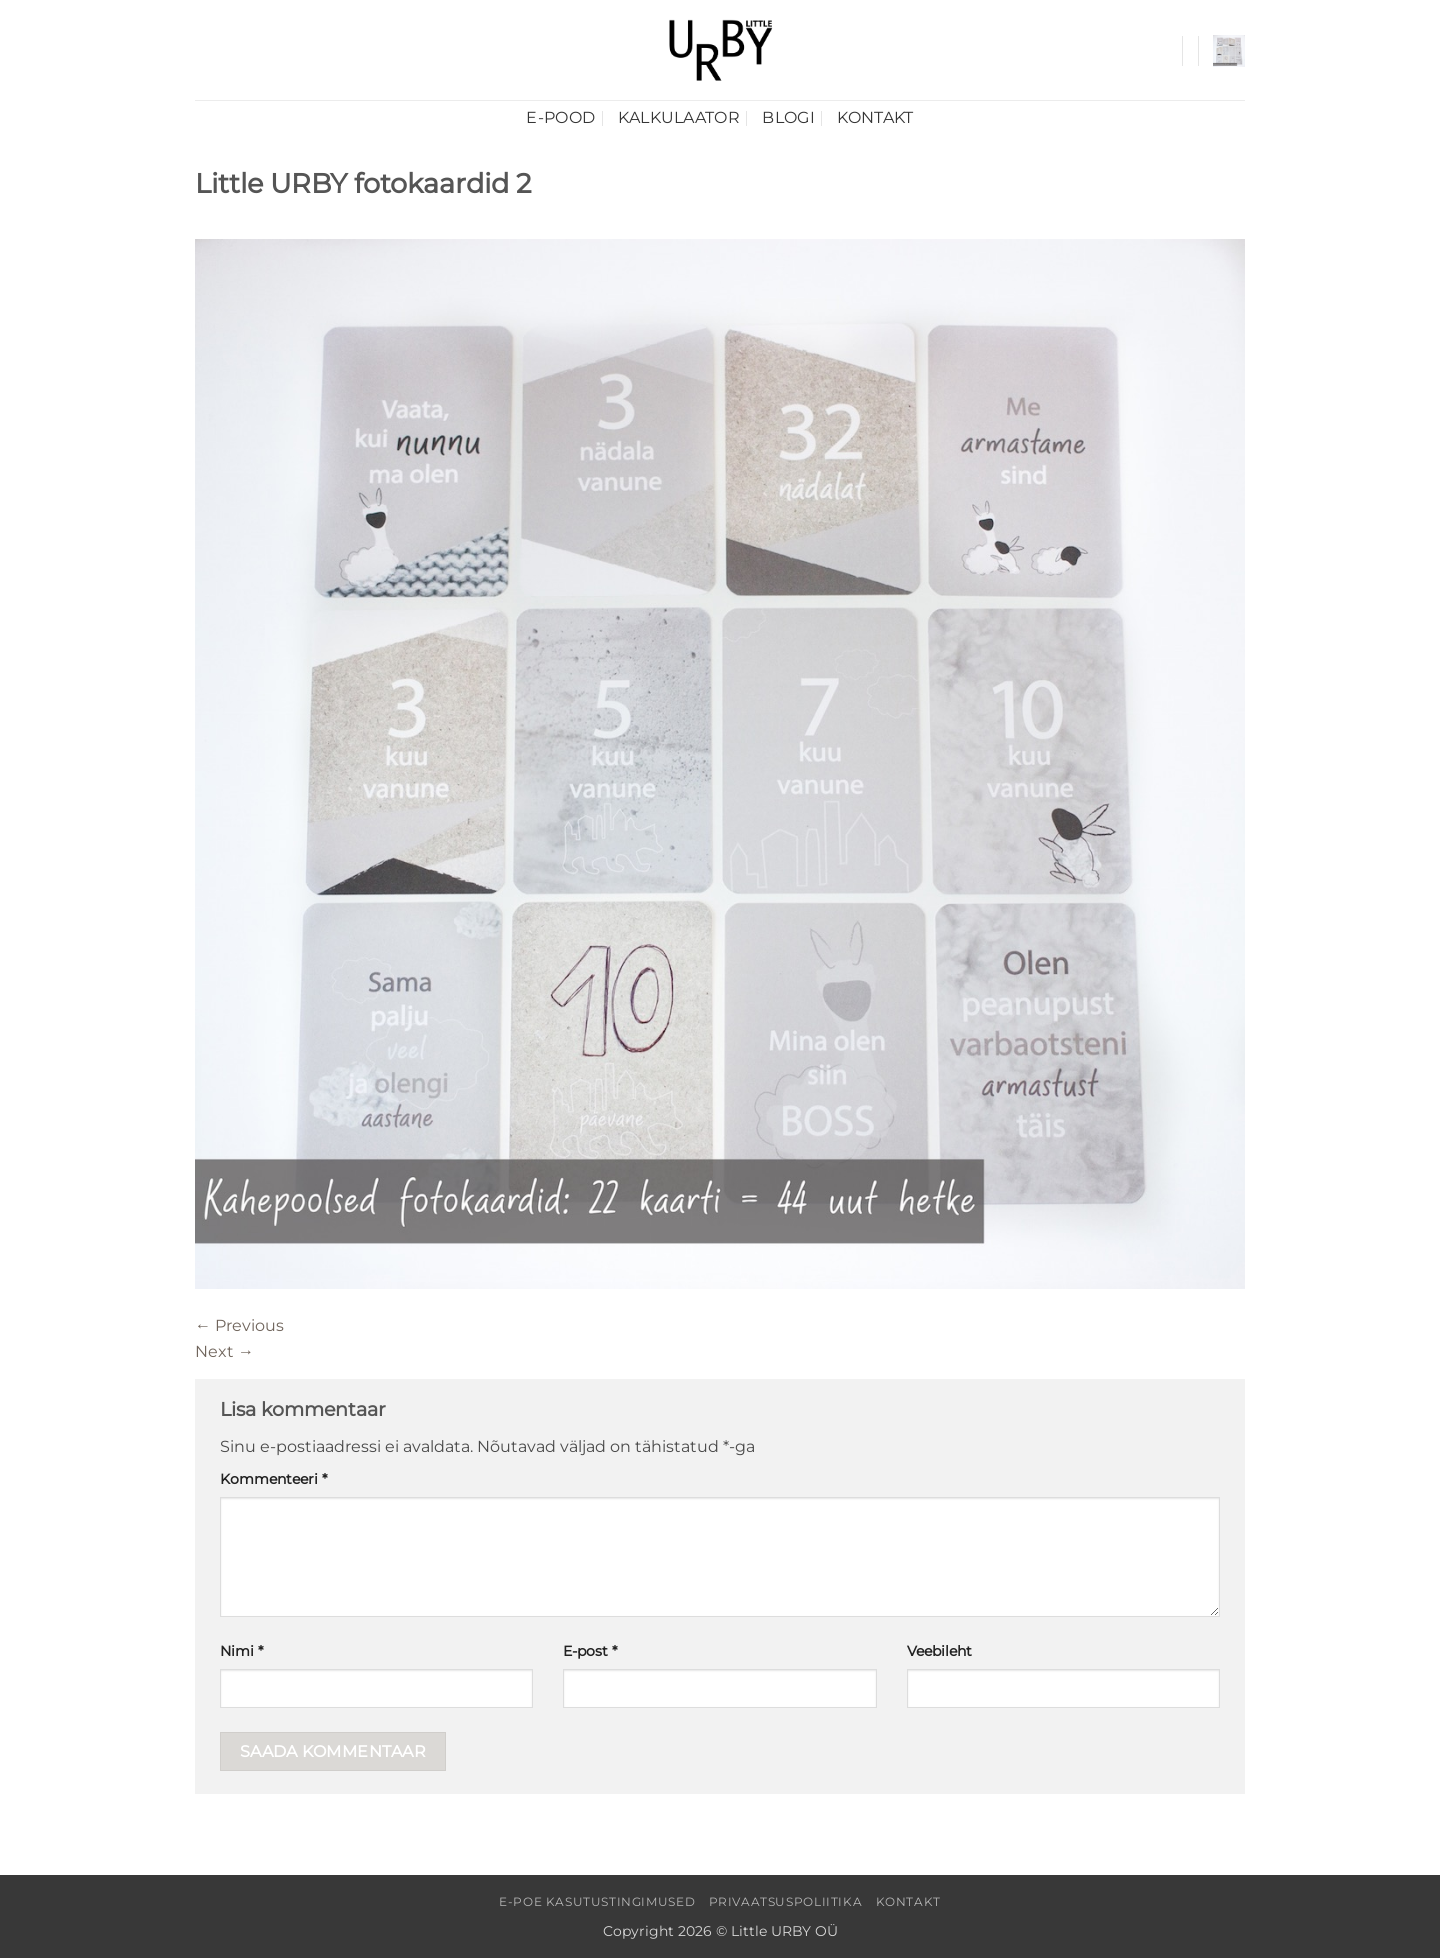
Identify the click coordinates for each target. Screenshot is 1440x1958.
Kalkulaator (679, 117)
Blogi (788, 117)
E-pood (560, 117)
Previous (239, 1325)
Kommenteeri (273, 1479)
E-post (590, 1651)
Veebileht (939, 1651)
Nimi (241, 1651)
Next (224, 1351)
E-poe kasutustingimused (597, 1901)
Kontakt (875, 117)
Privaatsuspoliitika (786, 1901)
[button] (1229, 51)
